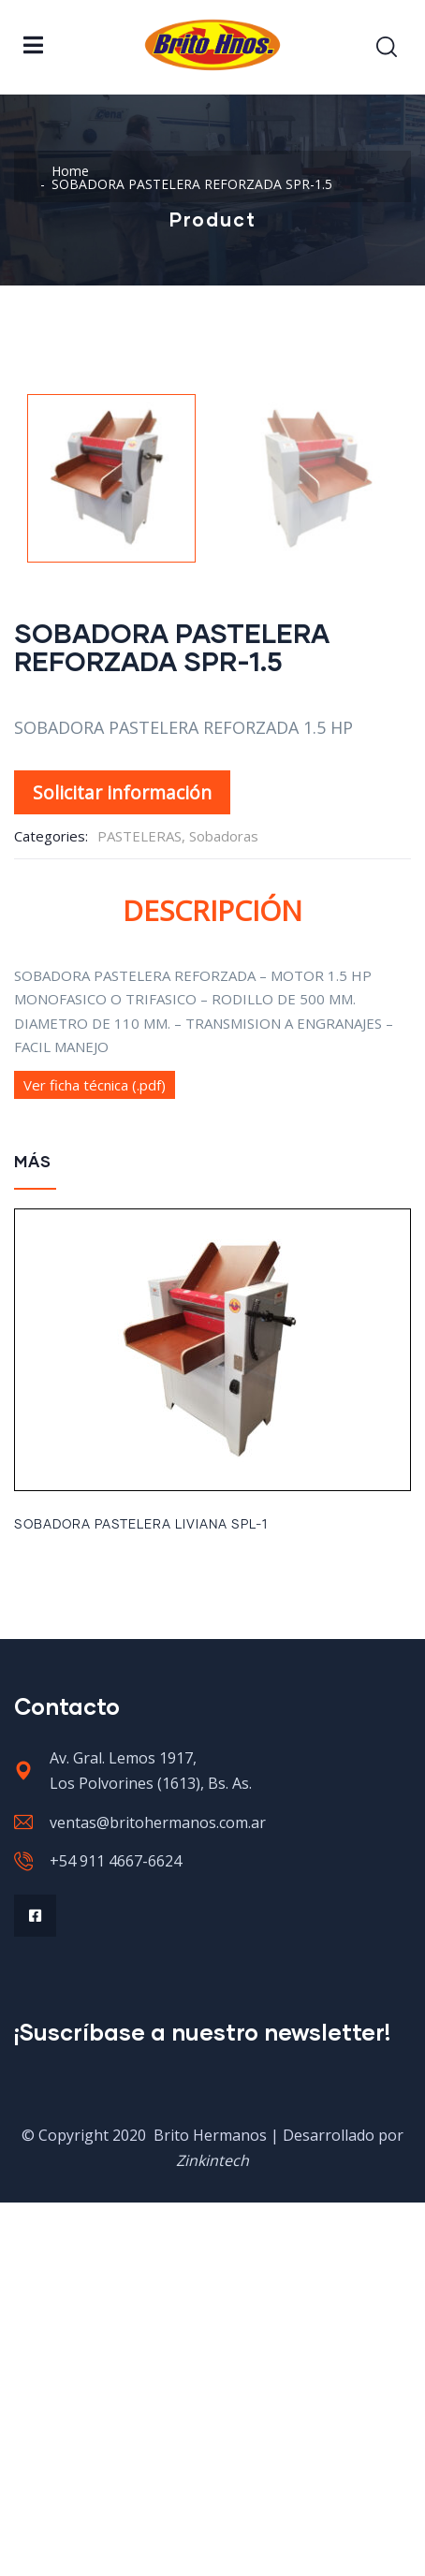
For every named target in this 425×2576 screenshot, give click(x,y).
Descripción (212, 1283)
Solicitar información (122, 1165)
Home (70, 171)
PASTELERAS (139, 1209)
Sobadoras (223, 1209)
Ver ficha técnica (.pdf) (94, 1458)
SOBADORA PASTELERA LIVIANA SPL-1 (141, 1899)
